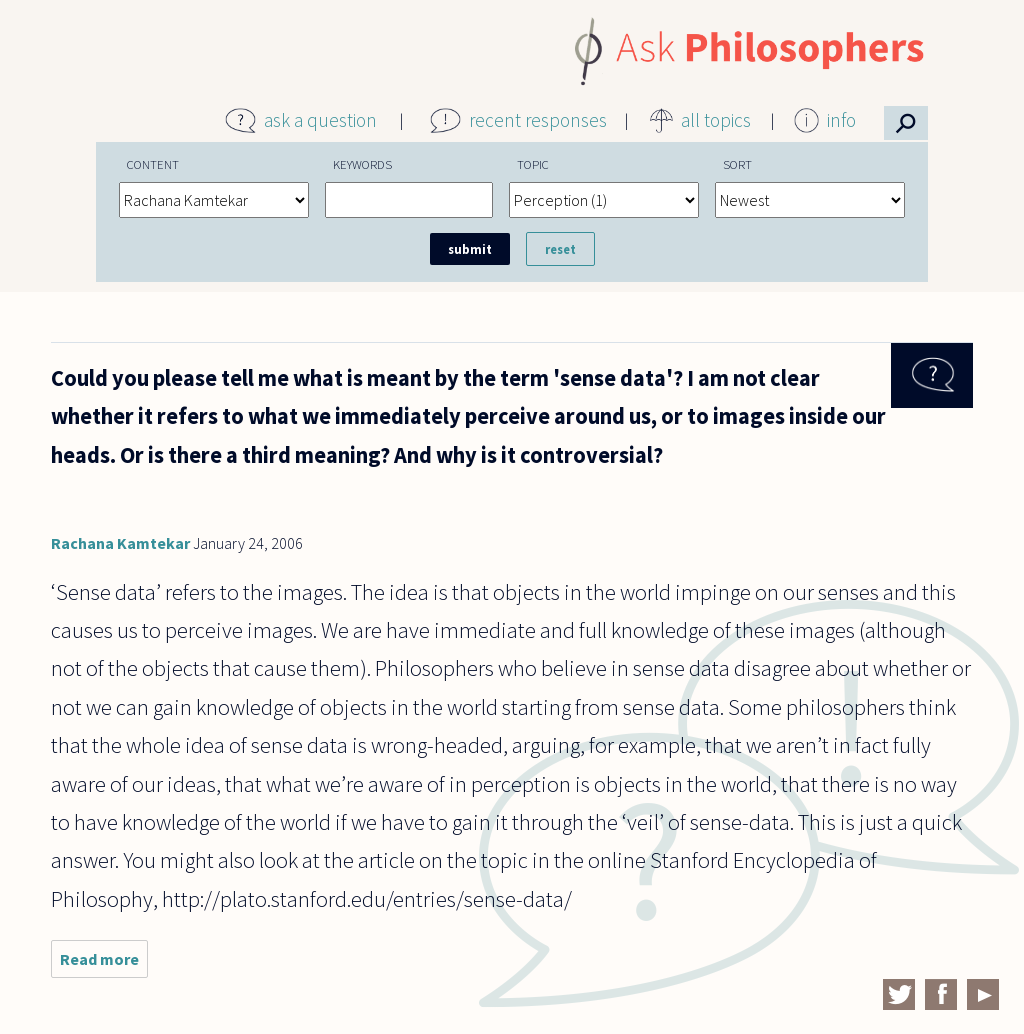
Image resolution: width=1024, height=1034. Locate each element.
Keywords (362, 164)
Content (153, 164)
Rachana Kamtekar (120, 543)
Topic (533, 164)
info (841, 120)
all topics (716, 120)
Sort (737, 164)
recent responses (538, 120)
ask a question (320, 120)
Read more (104, 963)
